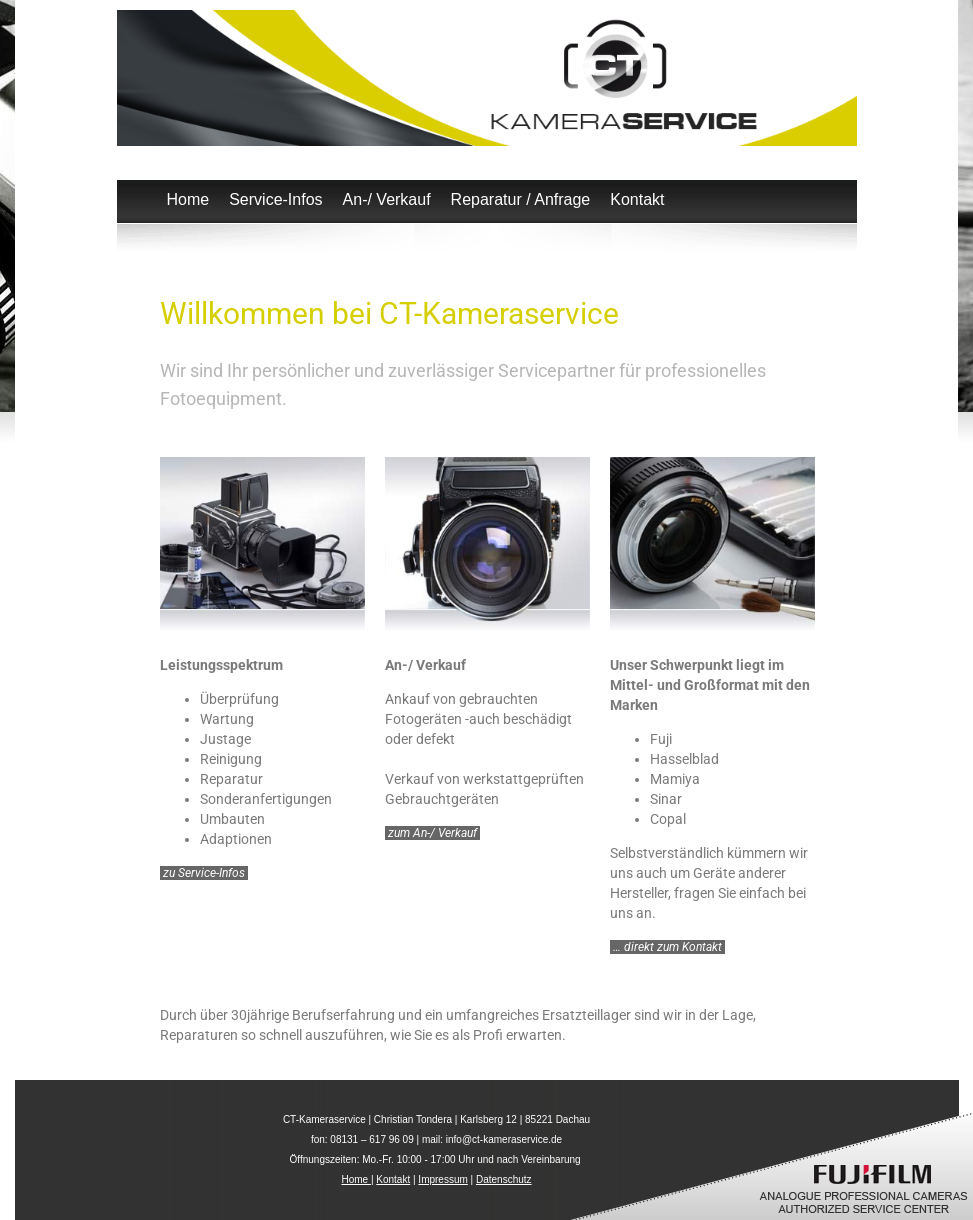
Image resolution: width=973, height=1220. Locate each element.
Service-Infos (275, 199)
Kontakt (637, 199)
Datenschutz (504, 1179)
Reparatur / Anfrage (521, 199)
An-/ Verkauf (387, 199)
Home (188, 199)
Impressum (442, 1179)
